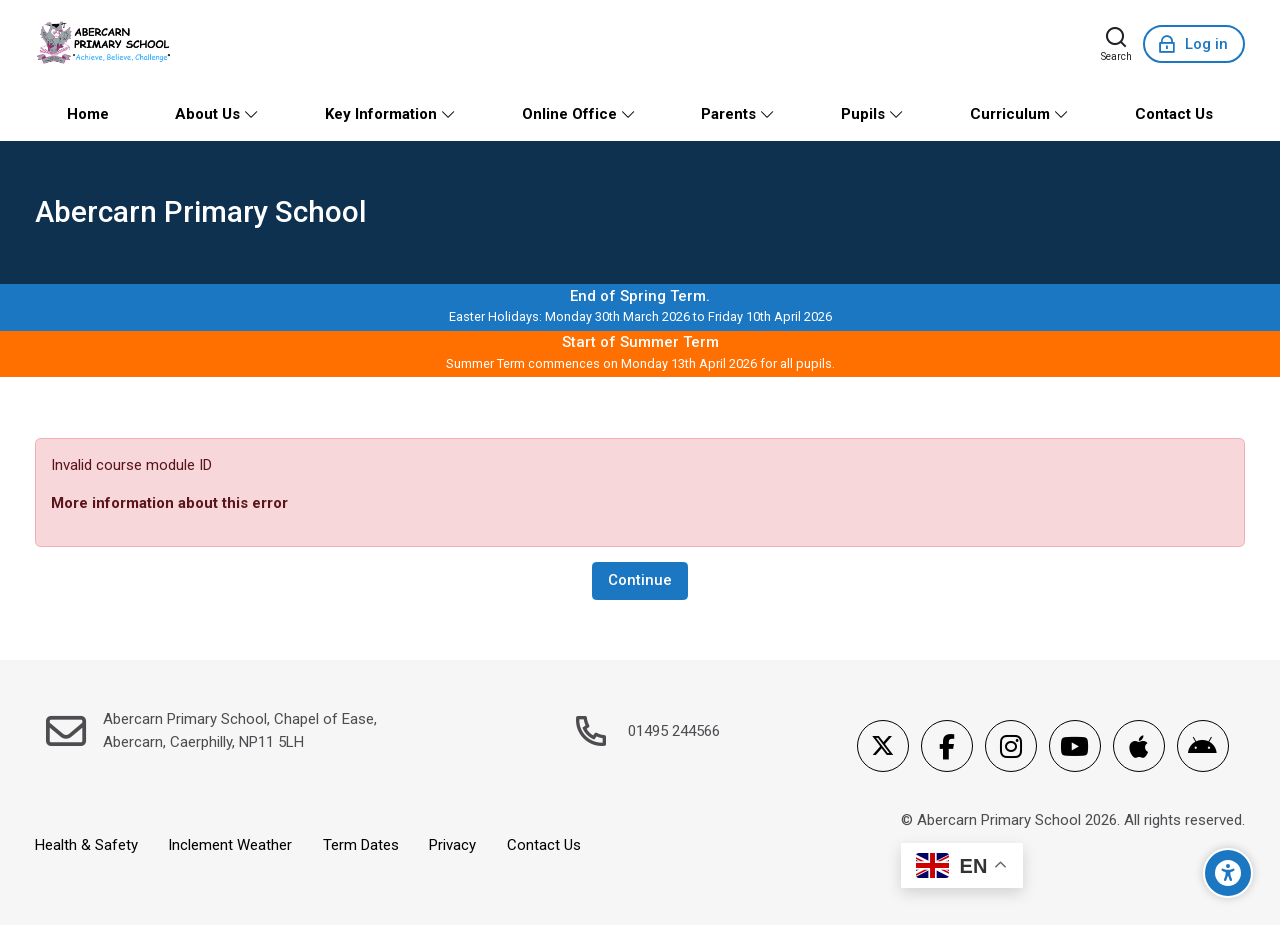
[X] (883, 746)
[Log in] (1194, 44)
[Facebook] (947, 746)
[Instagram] (1011, 746)
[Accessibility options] (1228, 873)
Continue (640, 580)
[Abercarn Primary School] (105, 44)
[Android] (1203, 746)
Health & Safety (86, 845)
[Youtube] (1075, 746)
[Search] (1116, 44)
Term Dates (361, 845)
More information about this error (169, 503)
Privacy (452, 845)
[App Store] (1139, 746)
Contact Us (544, 845)
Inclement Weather (230, 845)
